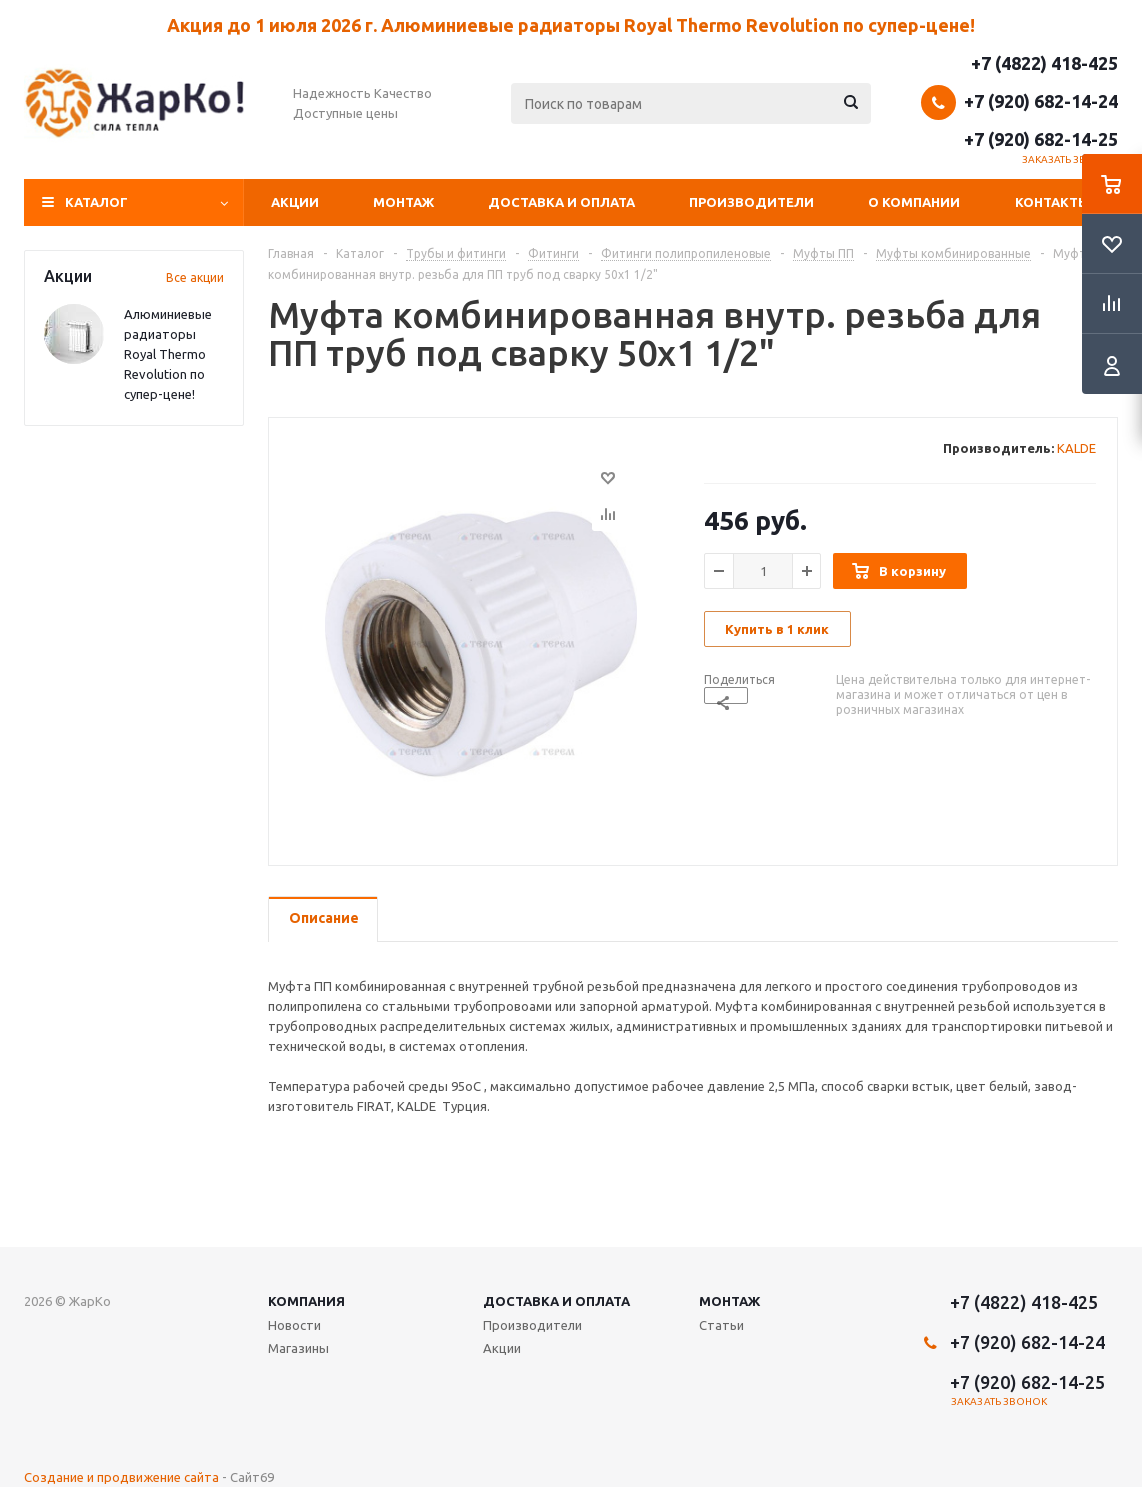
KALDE (1076, 448)
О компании (914, 202)
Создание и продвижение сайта (121, 1477)
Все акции (195, 277)
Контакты (1052, 202)
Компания (306, 1301)
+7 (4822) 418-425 (1044, 63)
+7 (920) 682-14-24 (1041, 101)
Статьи (721, 1325)
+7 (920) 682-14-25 (1041, 139)
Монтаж (403, 202)
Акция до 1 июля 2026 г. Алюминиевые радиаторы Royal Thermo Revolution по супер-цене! (571, 25)
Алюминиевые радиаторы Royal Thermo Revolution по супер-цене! (168, 354)
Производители (751, 202)
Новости (294, 1325)
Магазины (298, 1348)
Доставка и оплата (561, 202)
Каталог (96, 202)
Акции (295, 202)
